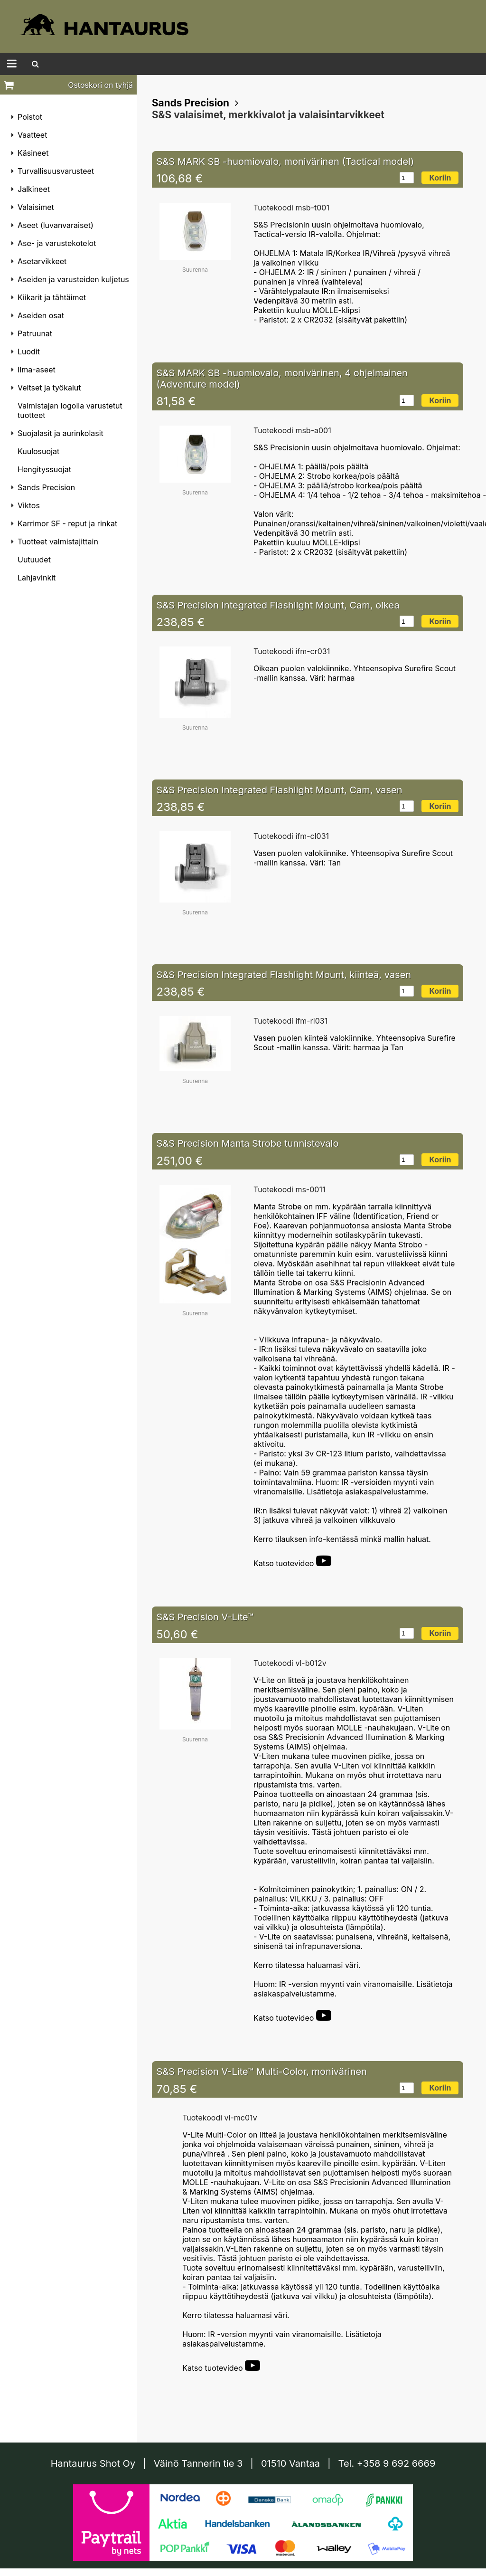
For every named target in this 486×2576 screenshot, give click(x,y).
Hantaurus (159, 64)
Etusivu (113, 64)
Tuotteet (69, 64)
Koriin (440, 178)
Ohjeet (257, 64)
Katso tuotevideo (292, 1564)
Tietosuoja (302, 64)
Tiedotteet (212, 64)
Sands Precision (190, 104)
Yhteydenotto (360, 64)
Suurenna (195, 270)
